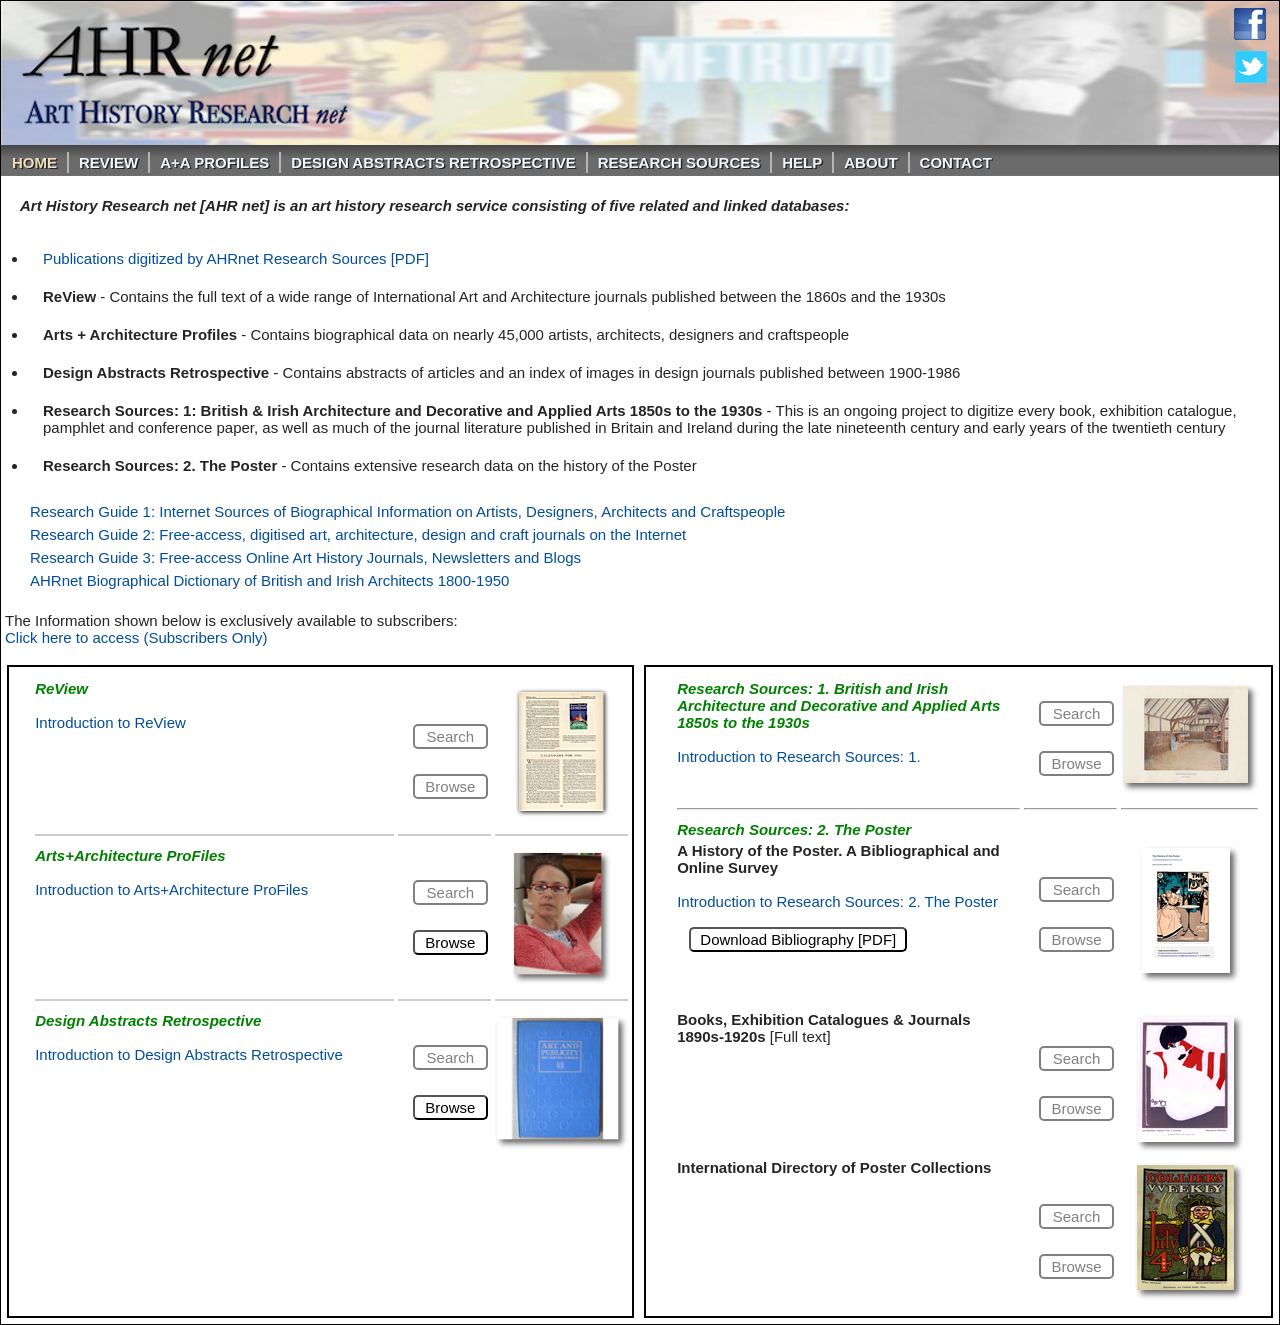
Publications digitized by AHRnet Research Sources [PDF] (236, 258)
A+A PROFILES (214, 162)
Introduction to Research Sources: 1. (798, 756)
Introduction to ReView (110, 722)
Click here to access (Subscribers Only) (136, 637)
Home (34, 162)
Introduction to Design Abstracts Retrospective (189, 1054)
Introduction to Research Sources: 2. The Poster (837, 901)
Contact (956, 162)
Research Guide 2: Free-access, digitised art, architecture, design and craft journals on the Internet (358, 534)
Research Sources (679, 162)
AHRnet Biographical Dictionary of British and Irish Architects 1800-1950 (269, 580)
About (870, 162)
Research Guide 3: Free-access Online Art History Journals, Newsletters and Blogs (305, 557)
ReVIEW (108, 162)
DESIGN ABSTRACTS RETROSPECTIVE (433, 162)
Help (802, 162)
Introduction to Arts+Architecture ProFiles (171, 889)
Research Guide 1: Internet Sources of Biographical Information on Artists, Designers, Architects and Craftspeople (407, 511)
